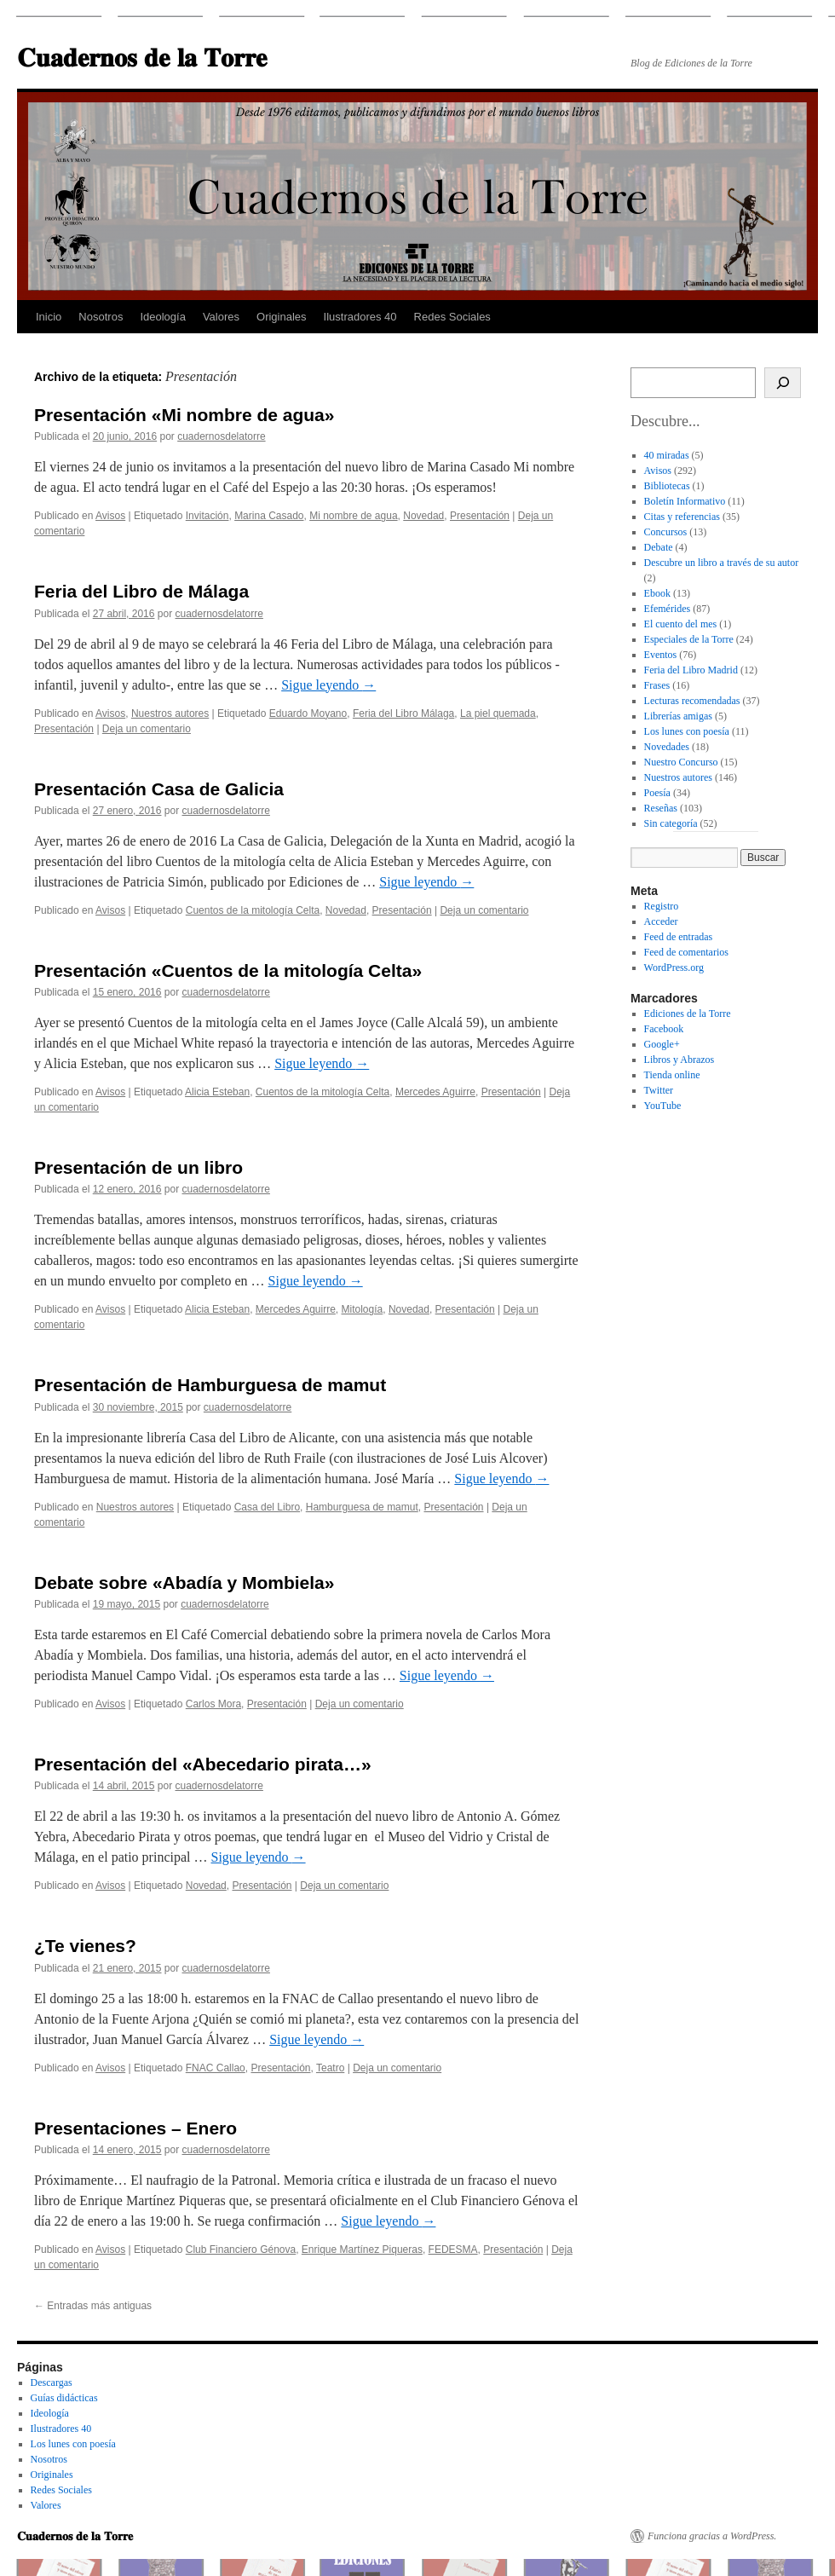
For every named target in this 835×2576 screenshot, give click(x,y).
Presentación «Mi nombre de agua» (184, 415)
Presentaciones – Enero (135, 2128)
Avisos (110, 516)
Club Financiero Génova (241, 2249)
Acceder (661, 921)
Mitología (362, 1309)
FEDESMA (453, 2249)
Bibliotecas (667, 486)
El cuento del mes (680, 624)
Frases (657, 685)
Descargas (51, 2382)
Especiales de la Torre (689, 639)
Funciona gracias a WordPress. (712, 2536)
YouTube (663, 1106)
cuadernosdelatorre (221, 436)
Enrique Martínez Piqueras (362, 2249)
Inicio (48, 316)
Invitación (207, 516)
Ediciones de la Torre (687, 1013)
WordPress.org (674, 967)
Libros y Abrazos (679, 1060)
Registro (661, 906)
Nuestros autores (170, 713)
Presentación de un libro (138, 1167)
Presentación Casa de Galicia (159, 789)
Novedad (423, 516)
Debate (658, 547)
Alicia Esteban (217, 1092)
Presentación (480, 516)
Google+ (662, 1044)
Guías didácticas (64, 2398)
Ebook (657, 593)
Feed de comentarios (686, 952)
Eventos (660, 655)
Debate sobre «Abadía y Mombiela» (184, 1582)
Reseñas (660, 808)
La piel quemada (498, 713)
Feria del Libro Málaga (403, 713)
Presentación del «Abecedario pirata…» (202, 1764)
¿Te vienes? (85, 1945)
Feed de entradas (678, 937)
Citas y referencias (682, 517)
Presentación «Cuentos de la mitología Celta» (228, 970)
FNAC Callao (215, 2068)
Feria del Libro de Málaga (141, 591)
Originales (281, 316)
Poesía (657, 793)
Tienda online (672, 1075)
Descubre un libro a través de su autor (721, 563)
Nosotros (100, 316)
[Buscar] (782, 382)
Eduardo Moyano (308, 713)
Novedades (666, 747)
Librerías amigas (678, 716)
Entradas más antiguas (93, 2306)
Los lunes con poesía (686, 731)
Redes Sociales (452, 316)
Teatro (330, 2068)
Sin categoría (671, 823)
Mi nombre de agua (353, 516)
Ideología (163, 316)
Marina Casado (268, 516)
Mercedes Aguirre (435, 1092)
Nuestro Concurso (681, 762)
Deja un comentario (146, 729)
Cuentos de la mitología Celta (253, 910)
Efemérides (667, 609)
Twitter (658, 1090)
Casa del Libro (267, 1507)
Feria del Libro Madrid (691, 670)
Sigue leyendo (328, 685)
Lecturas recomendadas (692, 701)
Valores (221, 316)
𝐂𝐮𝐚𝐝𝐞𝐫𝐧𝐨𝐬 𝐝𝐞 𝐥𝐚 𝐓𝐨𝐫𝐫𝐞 (142, 57)
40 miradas (666, 455)
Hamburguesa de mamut (362, 1507)
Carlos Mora (213, 1704)
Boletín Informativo (685, 501)
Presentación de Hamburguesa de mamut (210, 1385)
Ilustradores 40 (360, 316)
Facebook (664, 1029)
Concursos (666, 532)
